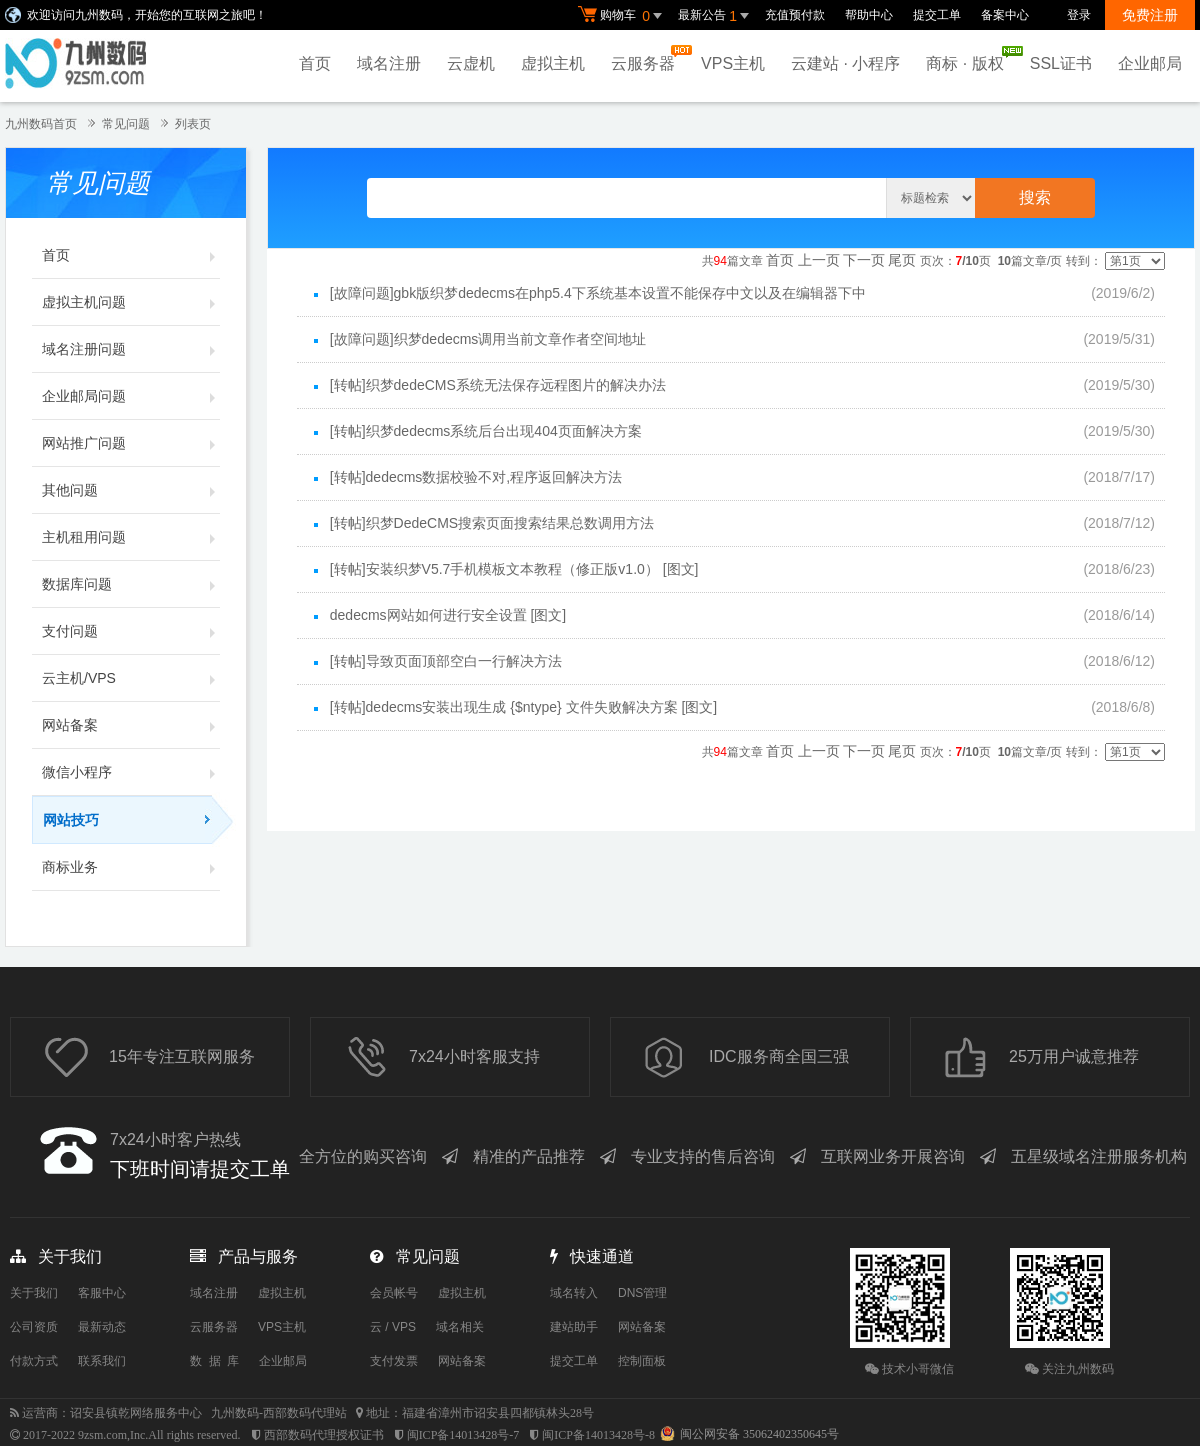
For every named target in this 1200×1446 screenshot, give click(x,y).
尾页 (902, 260)
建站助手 (574, 1327)
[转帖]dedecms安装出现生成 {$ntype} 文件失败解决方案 (504, 707)
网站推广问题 (131, 443)
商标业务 (131, 867)
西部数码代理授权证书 (324, 1435)
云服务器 (648, 58)
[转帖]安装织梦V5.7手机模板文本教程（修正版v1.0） (494, 569)
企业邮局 (1150, 63)
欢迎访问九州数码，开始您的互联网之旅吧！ (147, 15)
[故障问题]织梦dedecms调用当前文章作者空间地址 (488, 339)
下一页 (864, 260)
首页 (315, 63)
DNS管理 (642, 1293)
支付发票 (394, 1361)
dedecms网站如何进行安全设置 (428, 615)
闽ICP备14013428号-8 (598, 1435)
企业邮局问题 (131, 396)
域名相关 (460, 1327)
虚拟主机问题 (131, 302)
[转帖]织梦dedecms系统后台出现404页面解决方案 (486, 431)
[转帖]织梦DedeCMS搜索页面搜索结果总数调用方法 (492, 523)
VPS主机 (733, 63)
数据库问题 (131, 584)
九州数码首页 (41, 124)
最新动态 (102, 1327)
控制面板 (642, 1361)
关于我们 (34, 1293)
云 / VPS (393, 1327)
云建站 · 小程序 (845, 63)
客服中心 (102, 1293)
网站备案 (131, 725)
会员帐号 (394, 1293)
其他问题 (131, 490)
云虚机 (471, 63)
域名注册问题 (131, 349)
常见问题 (126, 124)
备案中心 (1005, 15)
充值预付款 (795, 15)
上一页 (819, 260)
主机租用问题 (131, 537)
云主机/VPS (131, 678)
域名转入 (574, 1293)
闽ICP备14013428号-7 (463, 1435)
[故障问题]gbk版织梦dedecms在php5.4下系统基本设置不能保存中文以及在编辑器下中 (598, 293)
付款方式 (34, 1361)
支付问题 (131, 631)
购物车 (623, 16)
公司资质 (34, 1327)
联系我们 (102, 1361)
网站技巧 (131, 820)
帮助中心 (869, 15)
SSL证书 (1061, 63)
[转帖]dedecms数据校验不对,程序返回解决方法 (476, 477)
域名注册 (389, 63)
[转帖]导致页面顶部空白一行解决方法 (446, 661)
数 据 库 (214, 1361)
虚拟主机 (553, 63)
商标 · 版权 (969, 59)
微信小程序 (131, 772)
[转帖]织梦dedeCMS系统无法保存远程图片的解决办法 (498, 385)
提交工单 (937, 15)
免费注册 (1150, 15)
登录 (1079, 15)
